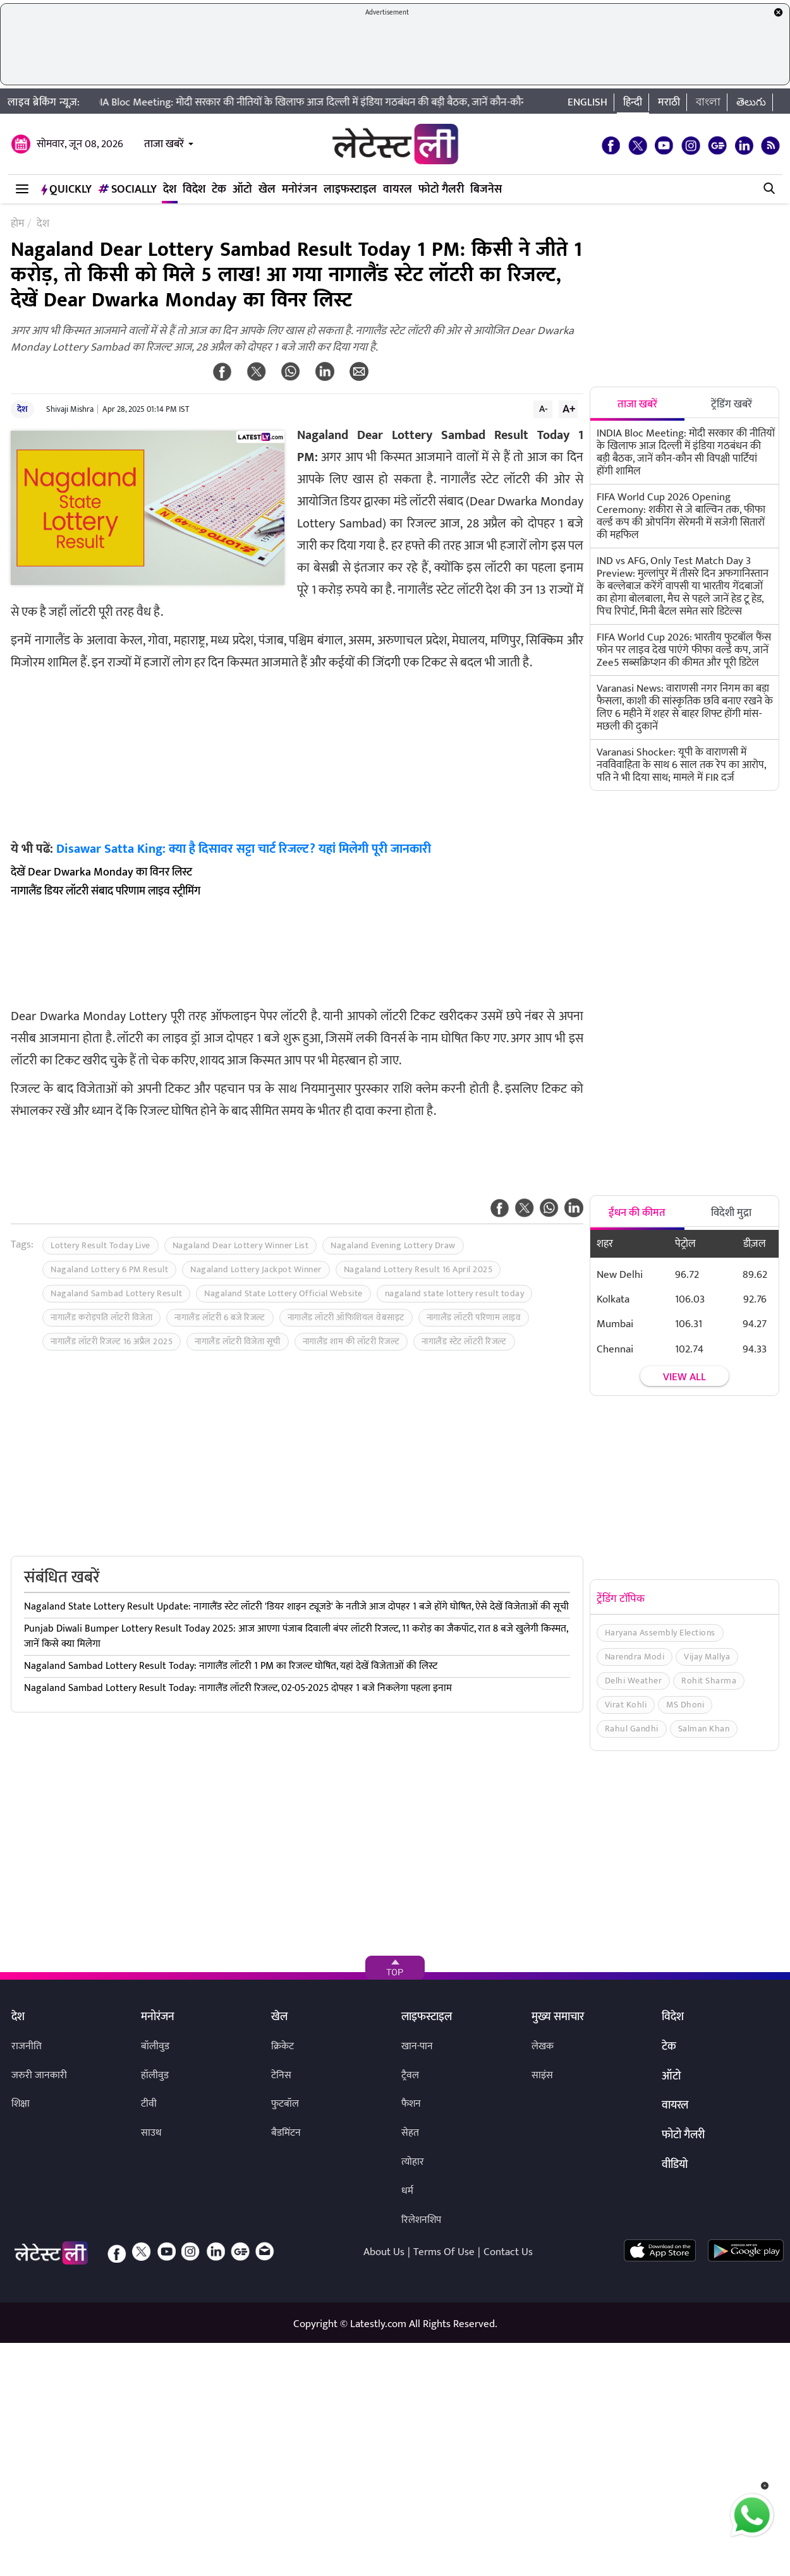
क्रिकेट (282, 2046)
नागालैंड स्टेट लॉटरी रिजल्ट (464, 1341)
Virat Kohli (626, 1704)
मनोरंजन (299, 189)
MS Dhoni (685, 1704)
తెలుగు (751, 102)
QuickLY (66, 189)
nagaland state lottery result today (455, 1293)
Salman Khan (704, 1728)
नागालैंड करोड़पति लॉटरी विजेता (101, 1317)
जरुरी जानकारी (39, 2075)
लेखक (543, 2046)
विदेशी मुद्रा (731, 1213)
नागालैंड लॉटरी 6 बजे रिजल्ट (219, 1317)
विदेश (194, 189)
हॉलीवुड (155, 2075)
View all (684, 1377)
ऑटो (242, 189)
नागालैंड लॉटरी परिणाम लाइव (474, 1317)
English (587, 102)
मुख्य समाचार (558, 2017)
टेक (219, 189)
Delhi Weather (633, 1680)
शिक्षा (20, 2103)
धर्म (407, 2191)
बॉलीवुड (155, 2046)
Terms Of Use (444, 2252)
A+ (568, 408)
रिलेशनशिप (421, 2220)
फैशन (411, 2103)
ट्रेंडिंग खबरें (731, 404)
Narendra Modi (635, 1656)
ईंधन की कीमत (637, 1213)
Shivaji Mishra (70, 409)
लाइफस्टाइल (350, 189)
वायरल (397, 189)
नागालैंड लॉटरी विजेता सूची (238, 1341)
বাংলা (708, 102)
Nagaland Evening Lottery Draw (393, 1245)
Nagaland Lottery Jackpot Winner (256, 1269)
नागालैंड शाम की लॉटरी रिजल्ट (351, 1341)
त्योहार (412, 2161)
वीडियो (675, 2165)
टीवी (149, 2103)
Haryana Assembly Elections (660, 1632)
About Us (383, 2252)
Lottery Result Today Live (100, 1245)
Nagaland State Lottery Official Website (283, 1293)
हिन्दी (632, 102)
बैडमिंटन (286, 2132)
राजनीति (26, 2046)
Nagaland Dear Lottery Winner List (241, 1245)
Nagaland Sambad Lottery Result (116, 1293)
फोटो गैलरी (441, 189)
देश (169, 189)
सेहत (410, 2132)
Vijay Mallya (707, 1656)
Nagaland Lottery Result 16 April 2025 (418, 1269)
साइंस (542, 2075)
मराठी (669, 102)
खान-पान (417, 2046)
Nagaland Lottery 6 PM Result (109, 1269)
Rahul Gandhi (632, 1728)
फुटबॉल (285, 2103)
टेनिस (281, 2075)
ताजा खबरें (164, 144)
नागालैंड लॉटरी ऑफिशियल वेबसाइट (346, 1317)
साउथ (151, 2132)
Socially (127, 189)
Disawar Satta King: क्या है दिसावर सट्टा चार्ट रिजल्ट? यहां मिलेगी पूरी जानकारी (243, 849)
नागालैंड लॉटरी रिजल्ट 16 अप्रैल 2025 (112, 1341)
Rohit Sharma (708, 1680)
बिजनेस (486, 189)
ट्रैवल (410, 2075)
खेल (267, 189)
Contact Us (508, 2252)
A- (543, 409)
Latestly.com (378, 2324)
